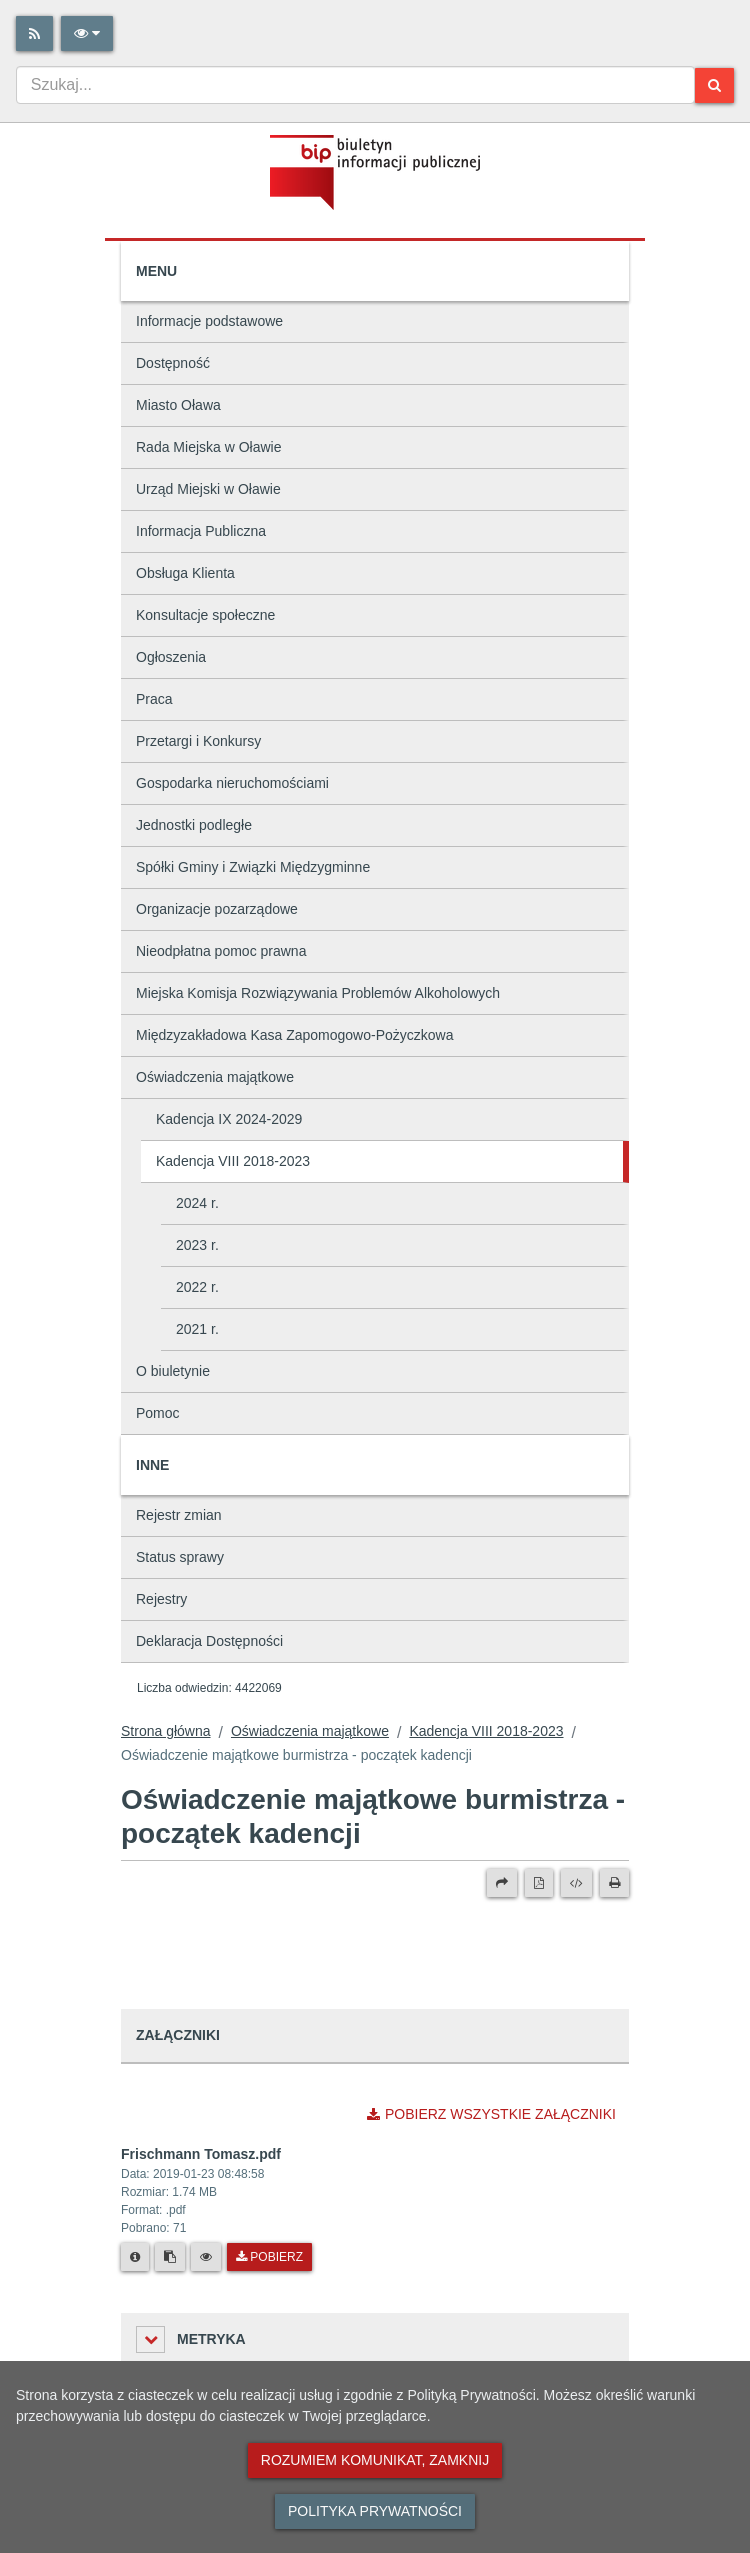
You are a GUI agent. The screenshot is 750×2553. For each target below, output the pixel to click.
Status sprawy (180, 1557)
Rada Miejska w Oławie (209, 447)
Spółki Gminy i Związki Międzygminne (253, 867)
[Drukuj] (614, 1883)
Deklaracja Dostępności (209, 1641)
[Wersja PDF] (539, 1883)
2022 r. (197, 1287)
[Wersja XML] (576, 1883)
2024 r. (197, 1203)
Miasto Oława (178, 405)
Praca (154, 699)
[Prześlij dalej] (502, 1883)
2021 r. (197, 1329)
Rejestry (161, 1599)
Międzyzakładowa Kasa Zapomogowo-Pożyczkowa (294, 1035)
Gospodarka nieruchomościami (232, 783)
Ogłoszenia (171, 657)
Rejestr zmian (179, 1515)
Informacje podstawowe (209, 321)
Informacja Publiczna (201, 531)
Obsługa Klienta (185, 573)
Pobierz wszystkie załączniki (491, 2114)
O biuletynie (173, 1371)
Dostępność (173, 363)
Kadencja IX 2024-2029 (229, 1119)
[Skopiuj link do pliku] (170, 2257)
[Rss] (34, 33)
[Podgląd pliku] (206, 2257)
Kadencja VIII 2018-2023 (233, 1161)
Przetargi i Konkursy (198, 741)
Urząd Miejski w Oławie (208, 489)
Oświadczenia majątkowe (215, 1077)
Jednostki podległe (194, 825)
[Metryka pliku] (135, 2257)
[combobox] (355, 85)
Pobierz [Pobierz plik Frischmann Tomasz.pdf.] (269, 2257)
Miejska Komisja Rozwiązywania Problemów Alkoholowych (318, 993)
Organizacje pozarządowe (217, 909)
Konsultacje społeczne (205, 615)
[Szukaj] (714, 85)
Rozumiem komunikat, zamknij (375, 2460)
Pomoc (158, 1413)
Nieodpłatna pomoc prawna (221, 951)
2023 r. (197, 1245)
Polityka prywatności (375, 2511)
